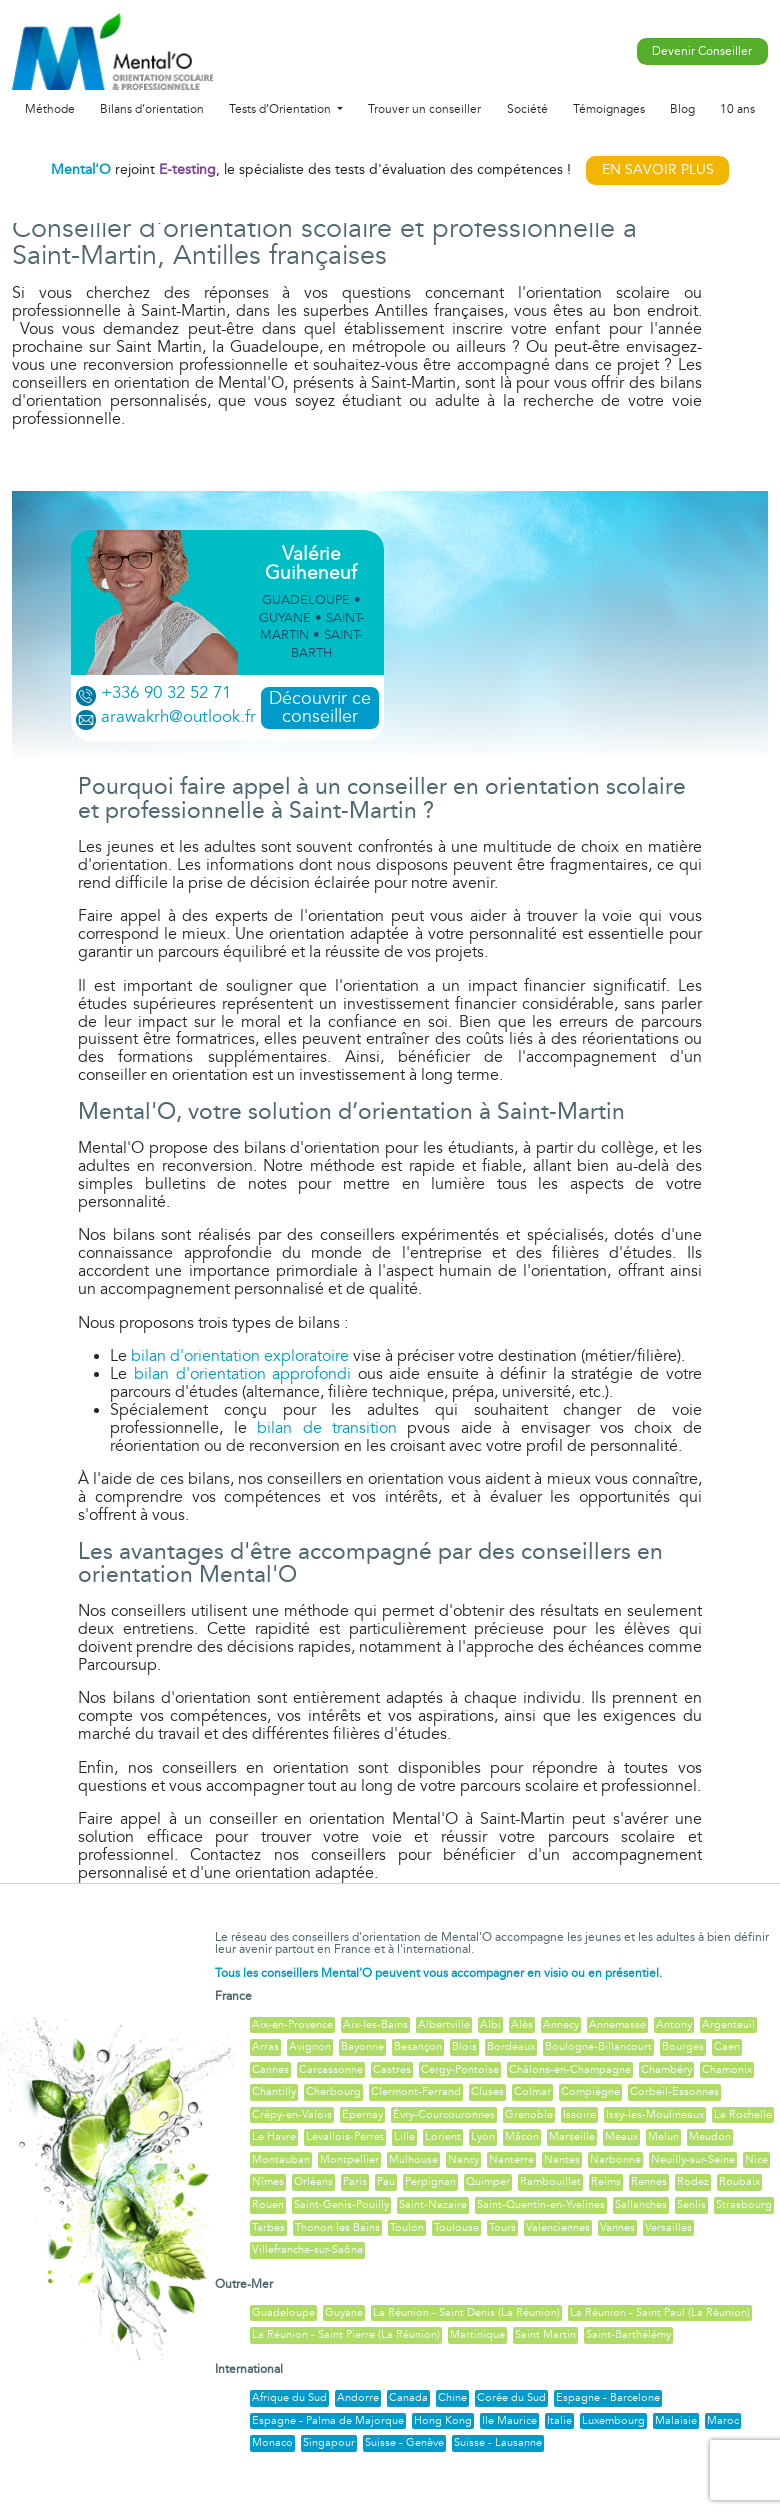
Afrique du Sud (289, 2397)
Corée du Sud (511, 2397)
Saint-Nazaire (433, 2204)
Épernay (362, 2114)
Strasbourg (744, 2204)
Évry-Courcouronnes (444, 2114)
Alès (522, 2024)
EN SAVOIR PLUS (658, 170)
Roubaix (739, 2181)
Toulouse (456, 2227)
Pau (386, 2181)
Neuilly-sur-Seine (693, 2159)
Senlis (691, 2204)
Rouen (268, 2204)
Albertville (444, 2024)
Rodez (693, 2181)
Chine (452, 2397)
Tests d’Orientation (281, 109)
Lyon (483, 2136)
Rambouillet (550, 2181)
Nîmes (268, 2181)
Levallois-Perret (345, 2136)
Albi (490, 2024)
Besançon (418, 2046)
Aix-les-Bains (375, 2024)
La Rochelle (743, 2114)
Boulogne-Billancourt (598, 2046)
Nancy (463, 2159)
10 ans (737, 109)
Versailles (668, 2227)
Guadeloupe (283, 2312)
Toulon (407, 2227)
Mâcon (522, 2136)
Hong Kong (443, 2420)
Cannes (270, 2069)
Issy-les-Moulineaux (655, 2114)
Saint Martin (545, 2334)
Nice (756, 2159)
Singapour (329, 2442)
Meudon (710, 2136)
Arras (265, 2046)
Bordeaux (511, 2046)
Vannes (617, 2227)
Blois (464, 2046)
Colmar (532, 2091)
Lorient (443, 2136)
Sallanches (641, 2204)
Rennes (649, 2181)
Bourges (683, 2046)
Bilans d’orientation (152, 109)
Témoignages (609, 109)
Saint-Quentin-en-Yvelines (541, 2204)
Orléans (313, 2181)
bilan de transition (327, 1428)
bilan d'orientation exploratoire (240, 1356)
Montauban (281, 2159)
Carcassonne (331, 2069)
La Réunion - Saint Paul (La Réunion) (660, 2312)
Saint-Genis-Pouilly (341, 2204)
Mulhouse (413, 2159)
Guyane (344, 2312)
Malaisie (676, 2420)
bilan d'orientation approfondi (242, 1374)
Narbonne (615, 2159)
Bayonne (362, 2046)
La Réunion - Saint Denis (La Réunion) (466, 2312)
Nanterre (511, 2159)
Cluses (487, 2091)
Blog (682, 109)
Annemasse (617, 2024)
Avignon (310, 2046)
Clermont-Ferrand (416, 2091)
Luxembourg (613, 2420)
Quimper (488, 2181)
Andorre (358, 2397)
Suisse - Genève (404, 2442)
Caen (727, 2046)
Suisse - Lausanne (498, 2442)
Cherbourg (333, 2091)
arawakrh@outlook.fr (178, 717)
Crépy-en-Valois (292, 2114)
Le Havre (274, 2136)
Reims (606, 2181)
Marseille (572, 2136)
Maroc (723, 2420)
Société (527, 109)
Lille (404, 2136)
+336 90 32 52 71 (166, 693)
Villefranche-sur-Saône (307, 2249)
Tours (502, 2227)
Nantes (562, 2159)
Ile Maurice (509, 2420)
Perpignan (430, 2181)
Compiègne (590, 2091)
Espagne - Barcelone (608, 2397)
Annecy (561, 2024)
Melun (663, 2136)
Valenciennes (558, 2227)
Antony (674, 2024)
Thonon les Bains (337, 2227)
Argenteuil (728, 2024)
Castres (392, 2069)
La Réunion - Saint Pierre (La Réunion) (346, 2334)
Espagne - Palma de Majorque (328, 2420)
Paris (355, 2181)
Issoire (579, 2114)
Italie (559, 2420)
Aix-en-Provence (292, 2024)
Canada (408, 2397)
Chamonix (727, 2069)
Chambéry (666, 2069)
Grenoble (529, 2114)
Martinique (477, 2334)
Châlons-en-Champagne (570, 2069)
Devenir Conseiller (702, 51)
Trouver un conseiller (424, 109)
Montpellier (349, 2159)
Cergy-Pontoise (460, 2069)
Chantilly (274, 2091)
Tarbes (268, 2227)
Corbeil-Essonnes (674, 2091)
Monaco (272, 2442)
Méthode (50, 109)
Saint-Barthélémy (628, 2334)
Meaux (621, 2136)
